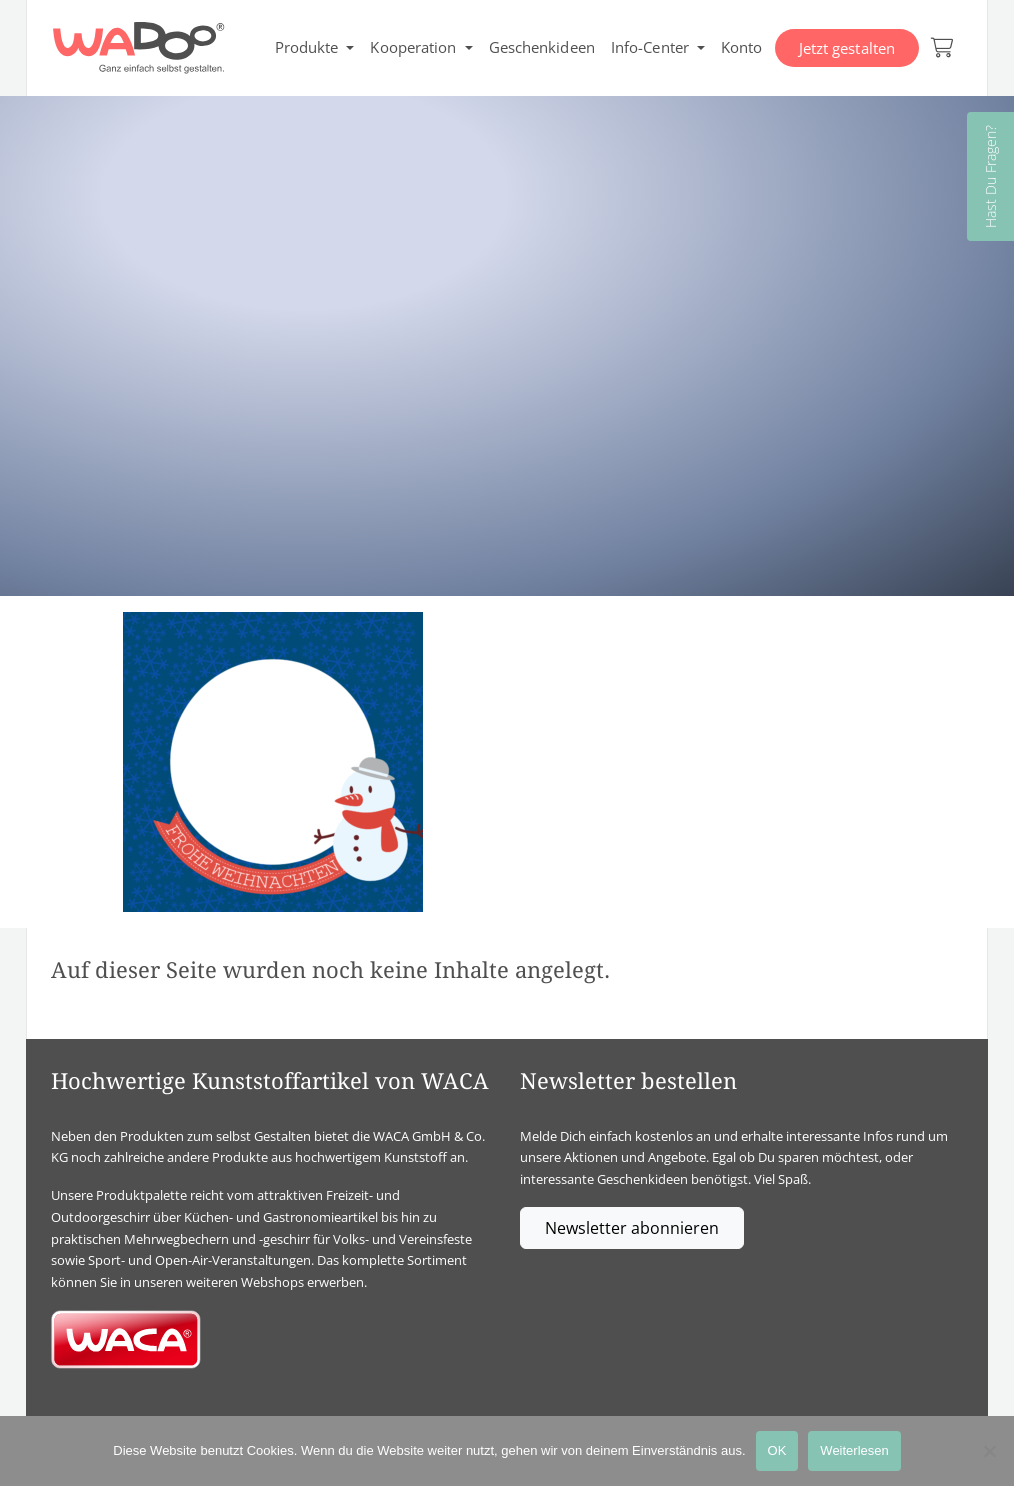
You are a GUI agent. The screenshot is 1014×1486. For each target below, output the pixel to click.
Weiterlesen (854, 1450)
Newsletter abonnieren (632, 1228)
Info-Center (650, 47)
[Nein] (989, 1451)
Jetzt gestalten (847, 48)
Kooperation (413, 47)
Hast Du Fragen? (990, 176)
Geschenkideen (542, 47)
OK (777, 1450)
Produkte (307, 47)
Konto (742, 47)
